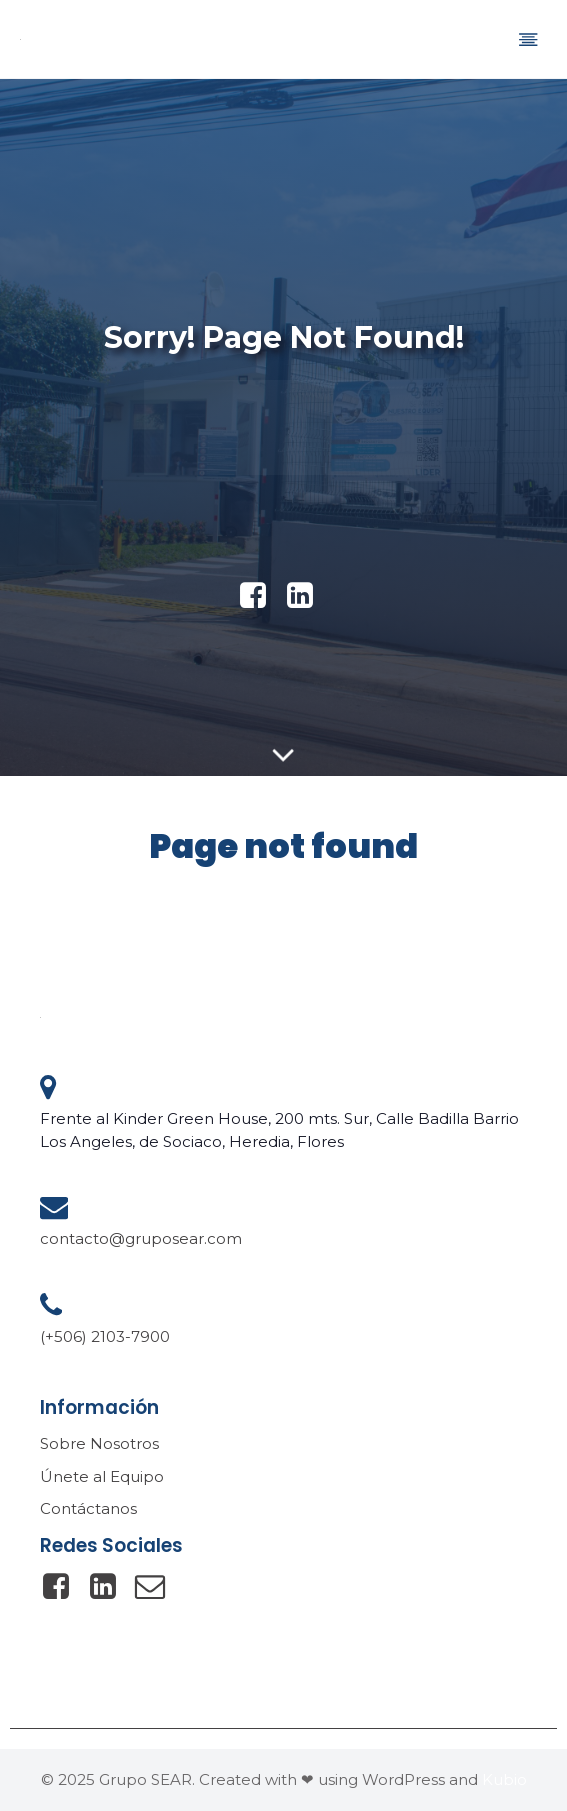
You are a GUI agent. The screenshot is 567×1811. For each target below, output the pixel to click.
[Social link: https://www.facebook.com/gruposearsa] (260, 596)
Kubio (504, 1779)
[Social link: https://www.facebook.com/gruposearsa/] (63, 1587)
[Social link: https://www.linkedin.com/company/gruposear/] (307, 596)
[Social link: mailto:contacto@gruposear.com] (157, 1587)
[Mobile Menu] (528, 39)
